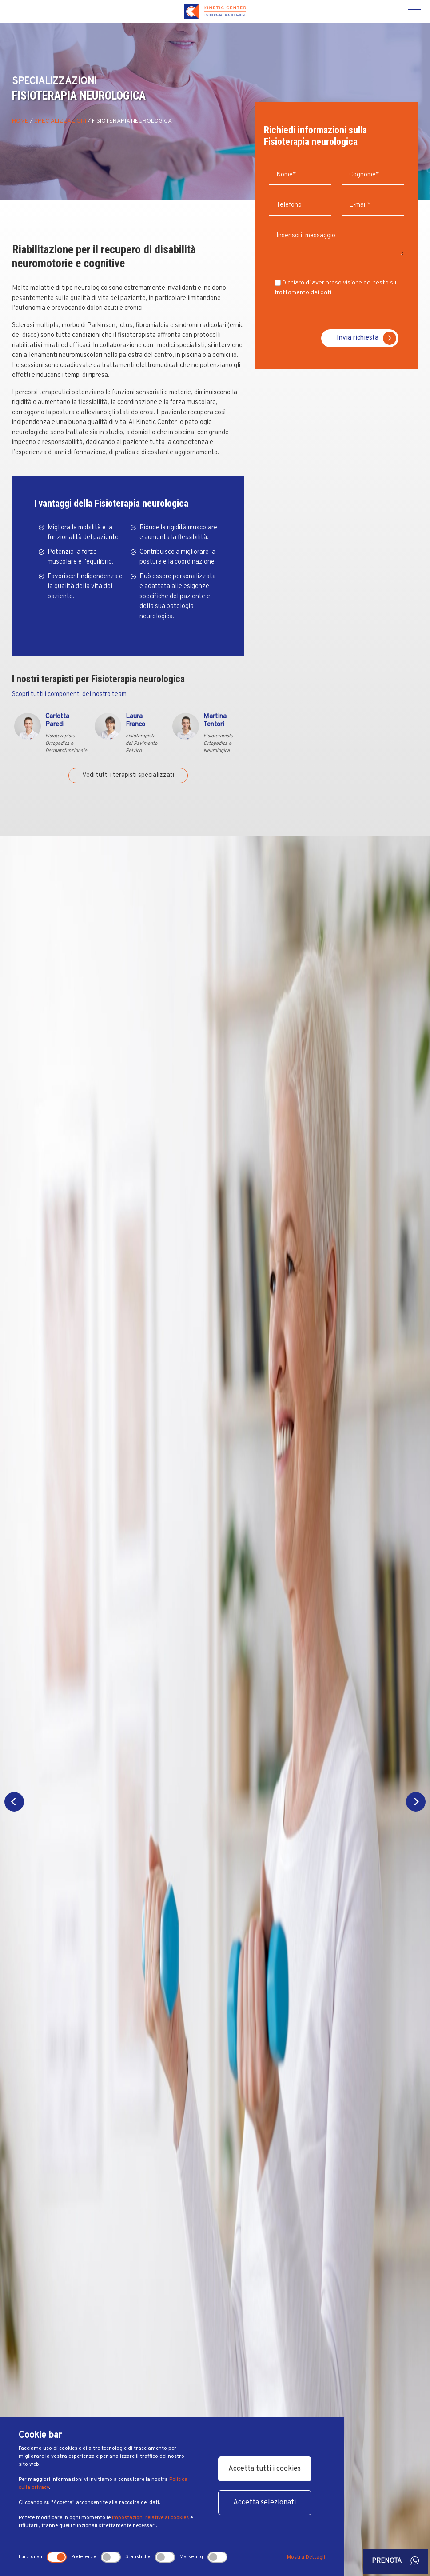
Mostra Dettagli (306, 2557)
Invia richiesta (366, 338)
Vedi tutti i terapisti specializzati (128, 775)
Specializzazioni (60, 121)
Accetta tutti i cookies (264, 2468)
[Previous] (14, 1802)
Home (20, 121)
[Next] (416, 1802)
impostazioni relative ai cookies (150, 2517)
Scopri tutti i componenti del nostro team (69, 694)
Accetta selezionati (264, 2502)
